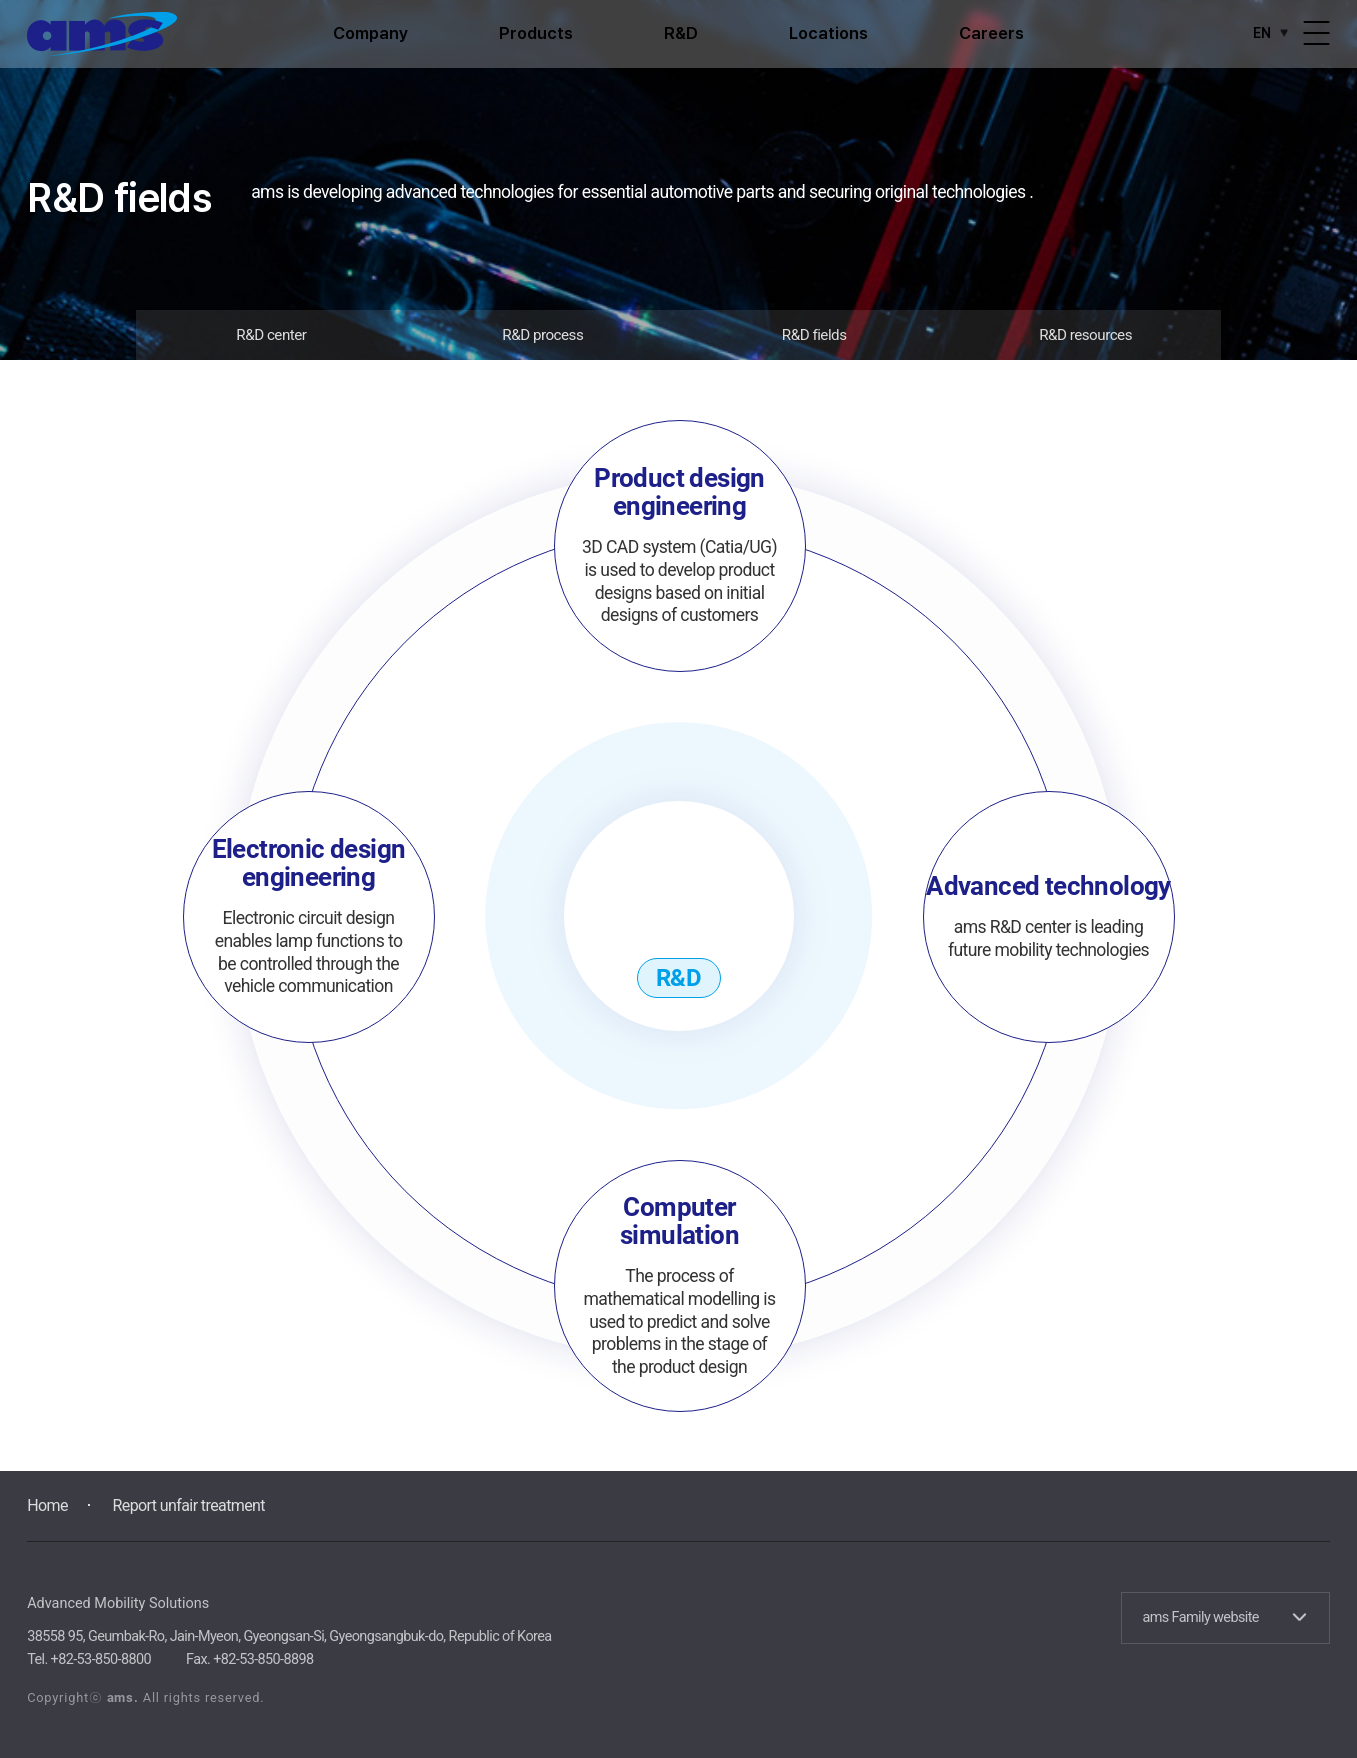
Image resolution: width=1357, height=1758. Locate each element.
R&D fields (814, 335)
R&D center (271, 335)
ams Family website (1224, 1617)
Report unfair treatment (189, 1505)
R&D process (542, 335)
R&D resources (1085, 335)
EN (1274, 33)
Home (47, 1505)
